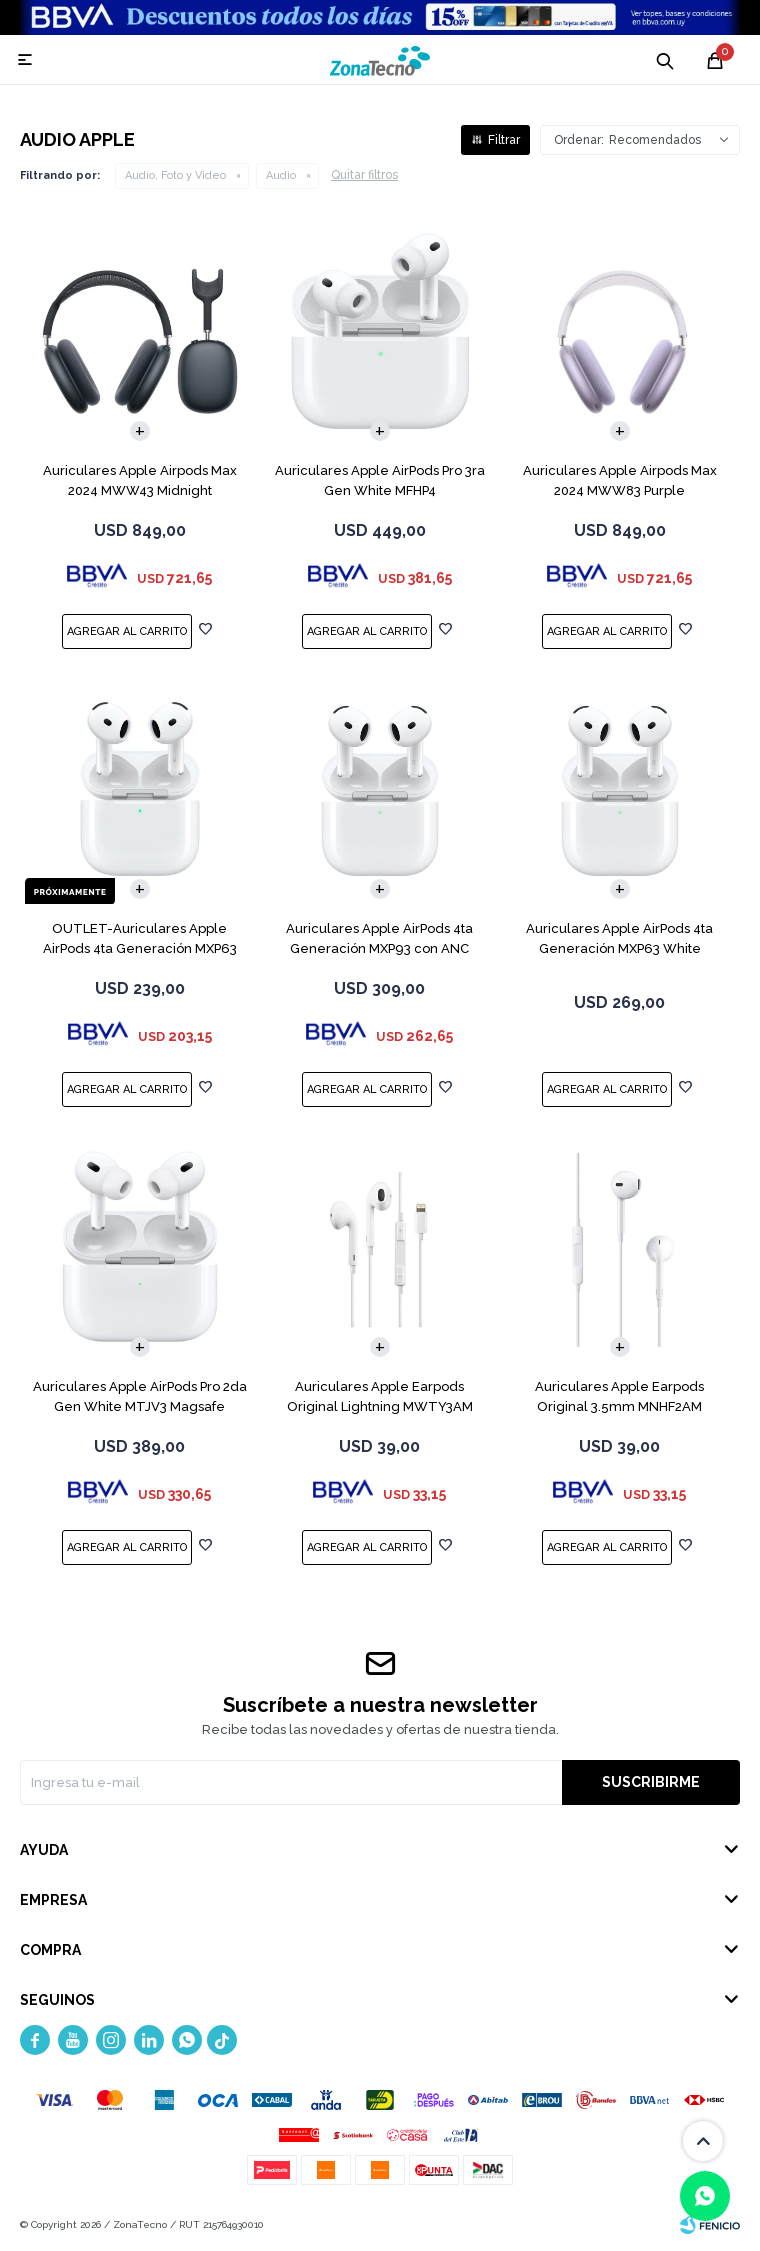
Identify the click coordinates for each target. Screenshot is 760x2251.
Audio (281, 175)
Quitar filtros (364, 175)
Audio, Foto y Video (175, 175)
